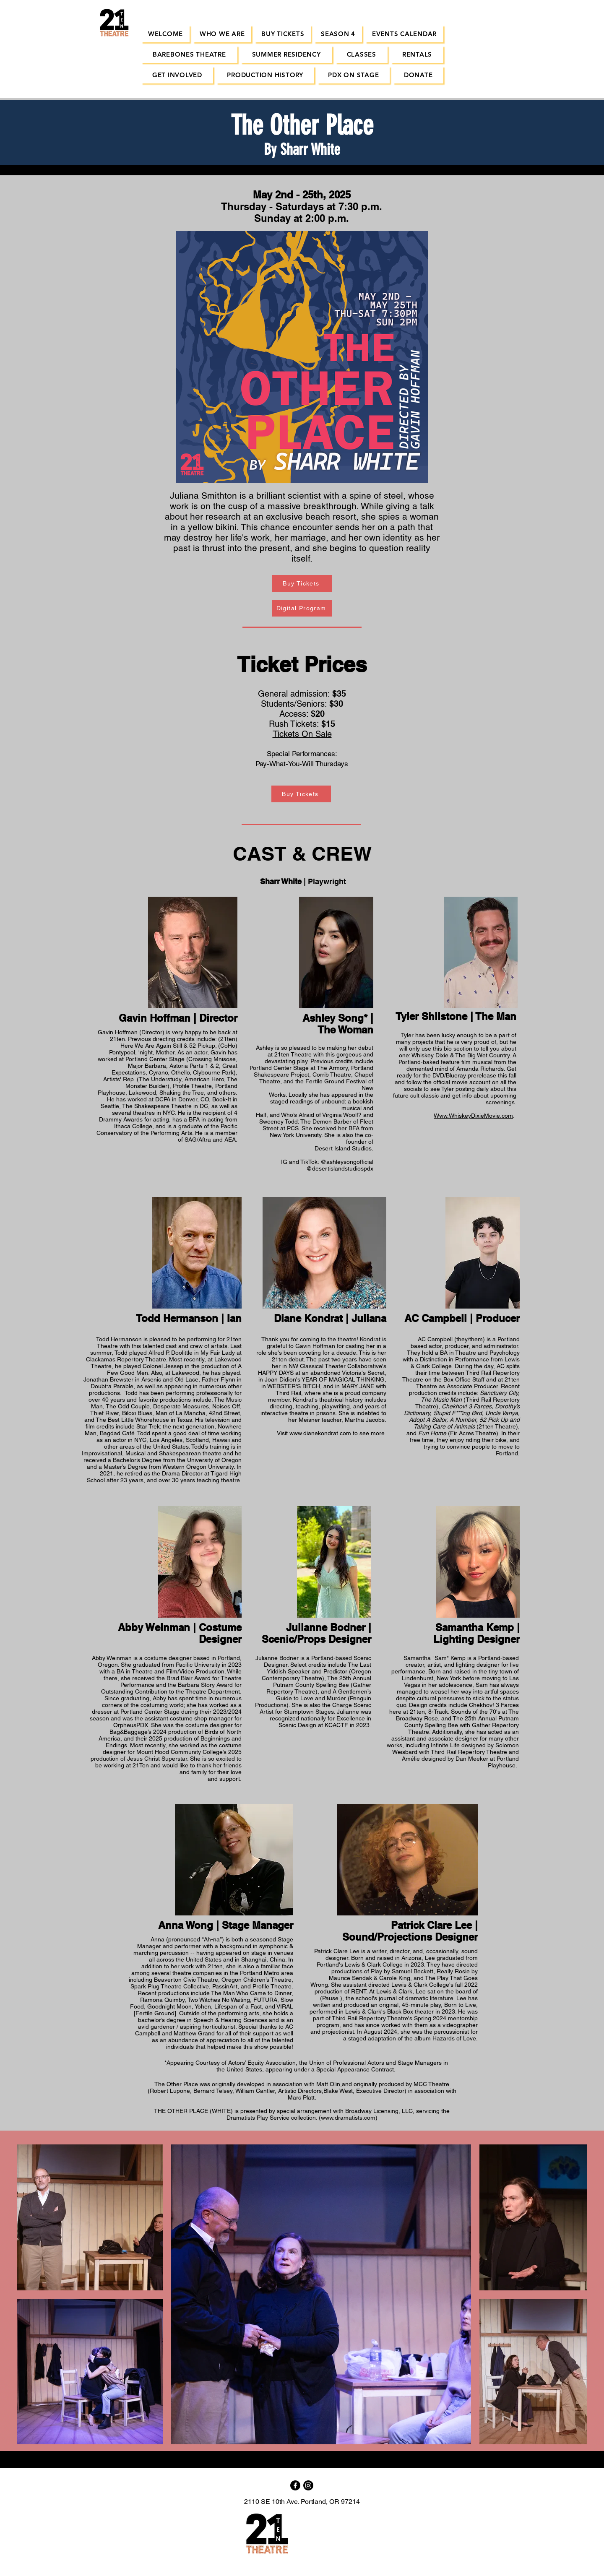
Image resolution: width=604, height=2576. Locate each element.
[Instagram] (308, 2485)
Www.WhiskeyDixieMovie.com (473, 1115)
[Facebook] (295, 2485)
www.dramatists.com (348, 2117)
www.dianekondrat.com (320, 1433)
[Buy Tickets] (302, 583)
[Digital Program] (302, 608)
